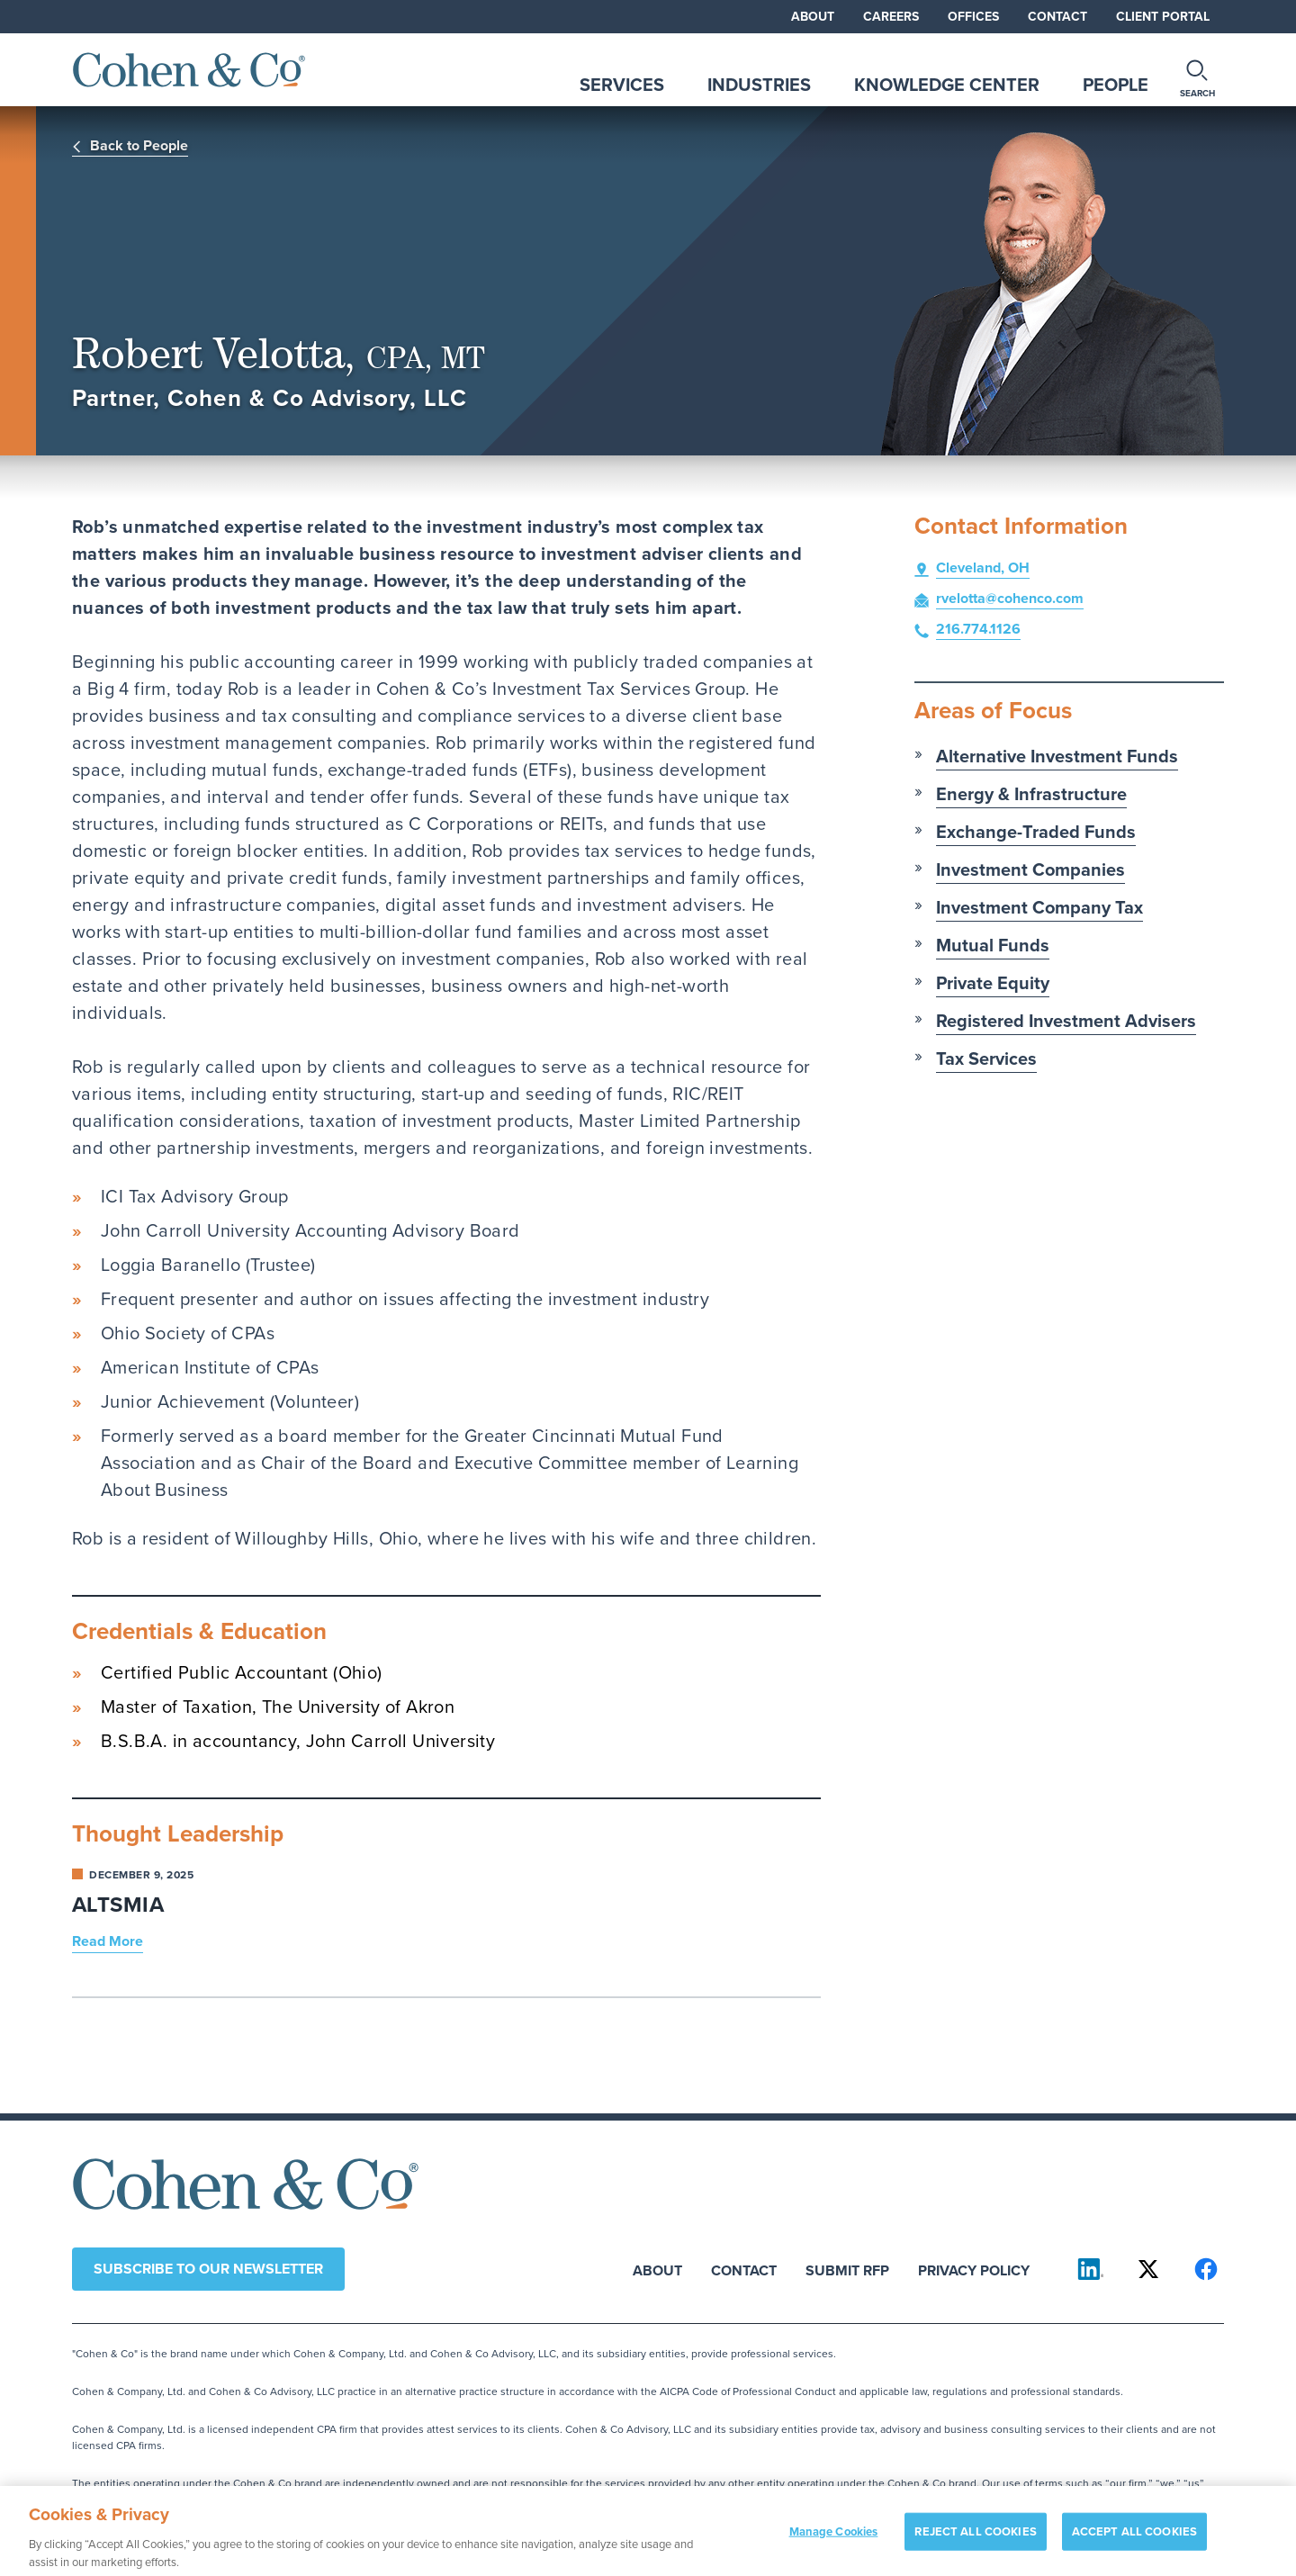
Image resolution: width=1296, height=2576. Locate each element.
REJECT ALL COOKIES (975, 2537)
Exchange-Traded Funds (1036, 831)
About (812, 16)
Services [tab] (622, 84)
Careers (891, 16)
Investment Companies (1030, 869)
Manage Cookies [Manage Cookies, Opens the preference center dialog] (833, 2537)
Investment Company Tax (1039, 907)
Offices (973, 16)
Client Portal (1163, 16)
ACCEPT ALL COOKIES (1134, 2537)
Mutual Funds (992, 945)
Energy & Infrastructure (1031, 793)
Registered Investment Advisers (1066, 1020)
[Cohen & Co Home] (189, 69)
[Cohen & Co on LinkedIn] (1091, 2269)
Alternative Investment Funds (1057, 756)
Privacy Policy (974, 2269)
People (1115, 84)
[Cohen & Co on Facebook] (1206, 2269)
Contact (1057, 16)
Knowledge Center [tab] (947, 84)
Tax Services (986, 1058)
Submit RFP (847, 2269)
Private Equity (992, 982)
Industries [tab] (759, 84)
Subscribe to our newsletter (208, 2268)
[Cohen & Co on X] (1148, 2269)
